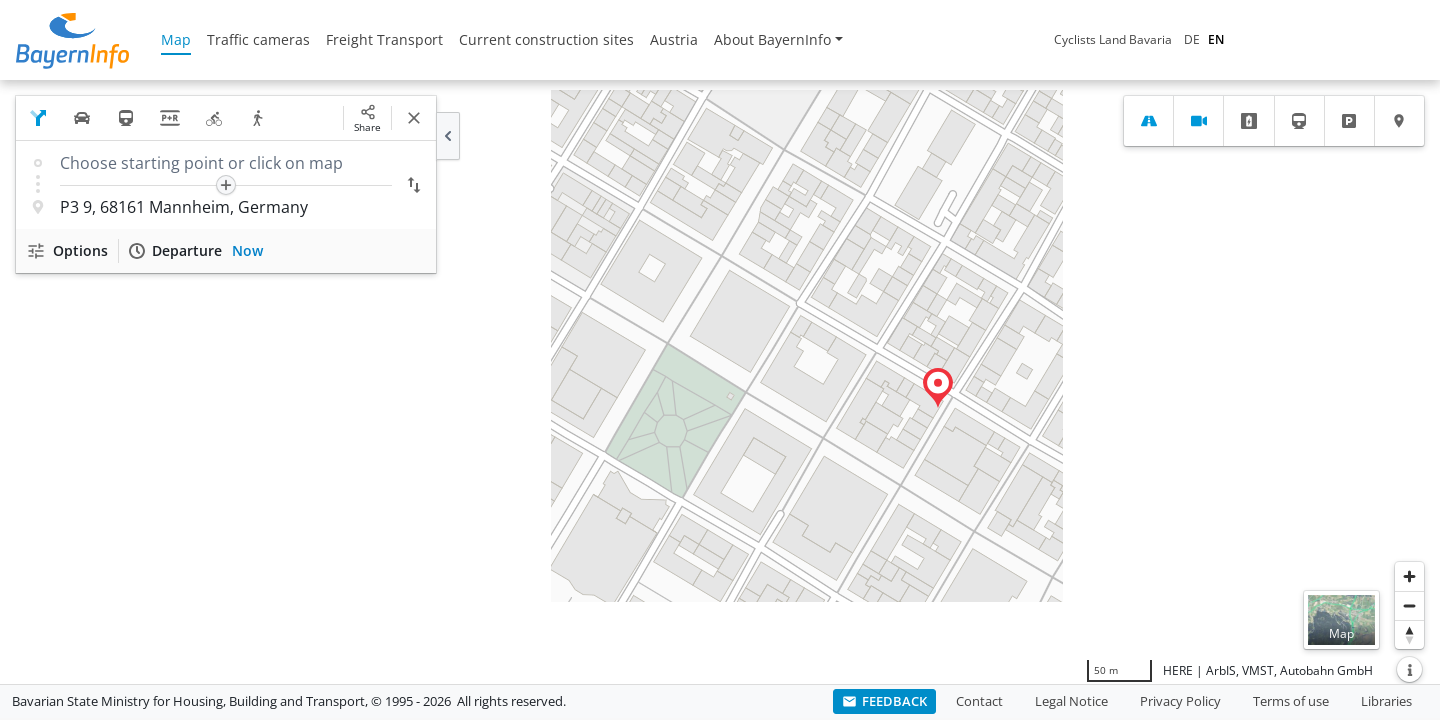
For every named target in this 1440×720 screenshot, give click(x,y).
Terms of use (1291, 701)
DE (1192, 39)
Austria (674, 39)
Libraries (1386, 701)
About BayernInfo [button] (772, 39)
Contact (979, 701)
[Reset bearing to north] (1409, 634)
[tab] (1148, 121)
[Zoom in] (1409, 576)
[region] (720, 382)
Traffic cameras (258, 39)
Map (176, 39)
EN (1216, 39)
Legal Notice (1071, 701)
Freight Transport (384, 39)
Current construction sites (546, 39)
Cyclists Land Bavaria (1113, 39)
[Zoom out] (1409, 605)
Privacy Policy (1180, 701)
